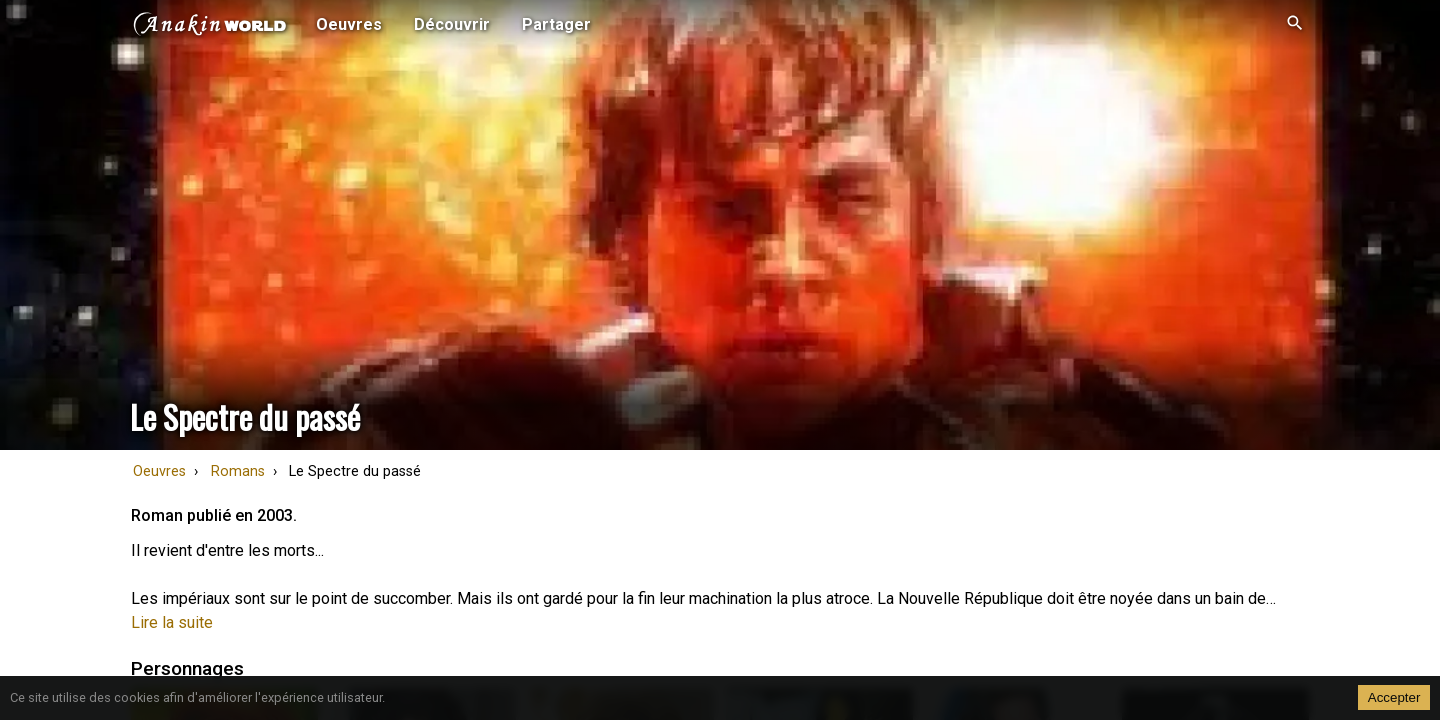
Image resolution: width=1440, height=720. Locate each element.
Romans (238, 471)
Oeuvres (159, 471)
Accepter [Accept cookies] (1394, 697)
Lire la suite (172, 622)
